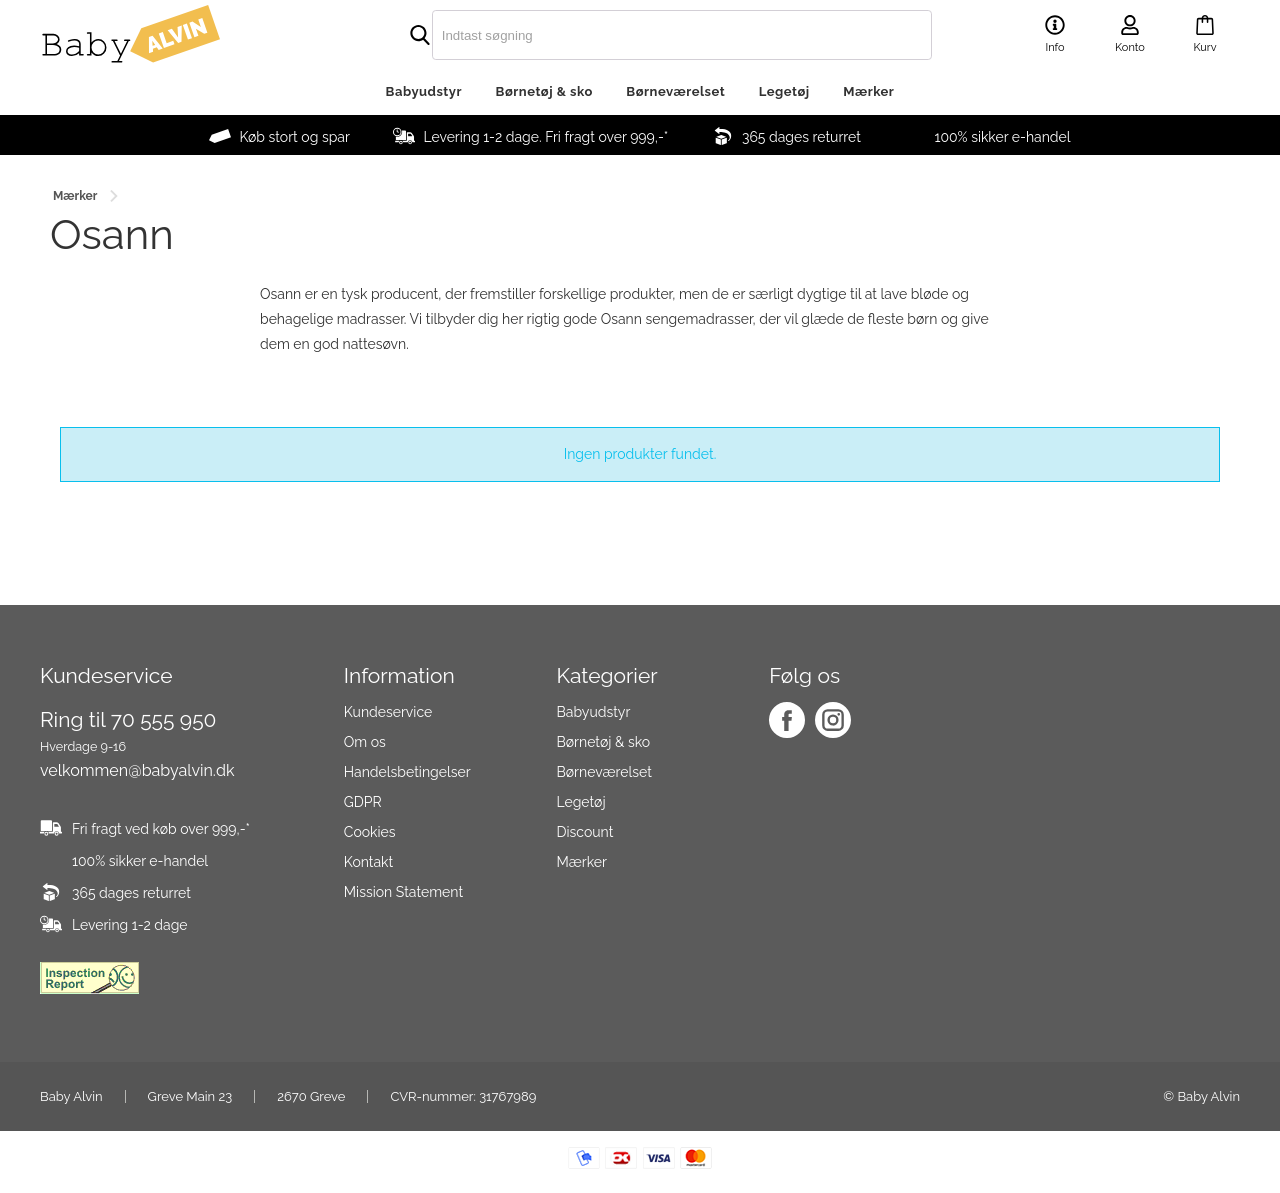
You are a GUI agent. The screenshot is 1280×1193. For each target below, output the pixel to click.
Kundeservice (388, 712)
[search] (640, 35)
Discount (584, 832)
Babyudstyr (424, 91)
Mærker (868, 91)
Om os (365, 742)
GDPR (363, 802)
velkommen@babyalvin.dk (137, 770)
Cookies (370, 832)
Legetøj (784, 91)
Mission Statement (403, 892)
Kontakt (368, 862)
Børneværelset (675, 91)
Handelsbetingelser (407, 772)
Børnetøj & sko (544, 91)
